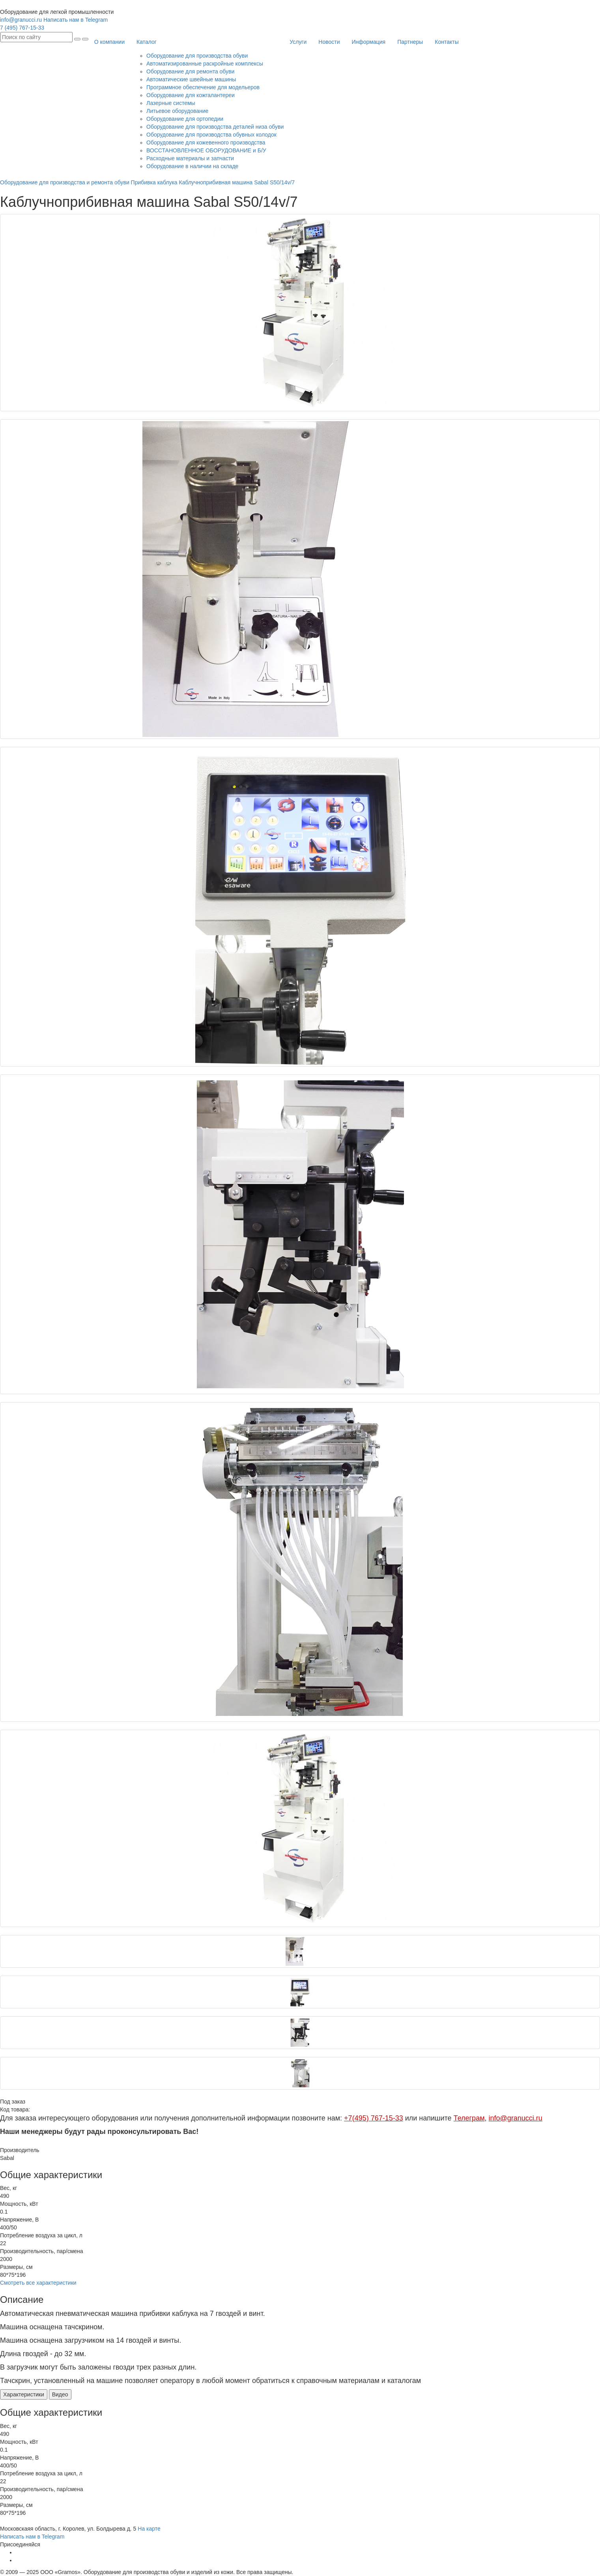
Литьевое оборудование (177, 111)
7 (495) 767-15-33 (22, 27)
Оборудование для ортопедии (184, 119)
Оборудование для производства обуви (197, 55)
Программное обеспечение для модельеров (203, 87)
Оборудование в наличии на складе (192, 166)
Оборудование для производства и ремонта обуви (64, 182)
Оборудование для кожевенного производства (205, 142)
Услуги (298, 42)
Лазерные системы (170, 103)
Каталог (146, 42)
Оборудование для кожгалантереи (190, 95)
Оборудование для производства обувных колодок (211, 134)
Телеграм (469, 2118)
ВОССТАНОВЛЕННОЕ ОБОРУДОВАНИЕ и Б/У (206, 150)
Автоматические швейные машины (191, 79)
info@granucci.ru (21, 20)
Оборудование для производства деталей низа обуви (215, 127)
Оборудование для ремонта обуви (190, 71)
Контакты (446, 42)
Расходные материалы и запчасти (190, 158)
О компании (109, 42)
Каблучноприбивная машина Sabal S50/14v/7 (237, 182)
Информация (368, 42)
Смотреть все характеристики (38, 2283)
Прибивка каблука (155, 182)
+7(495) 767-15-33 (373, 2118)
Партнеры (410, 42)
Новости (329, 42)
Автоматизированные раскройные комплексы (204, 63)
